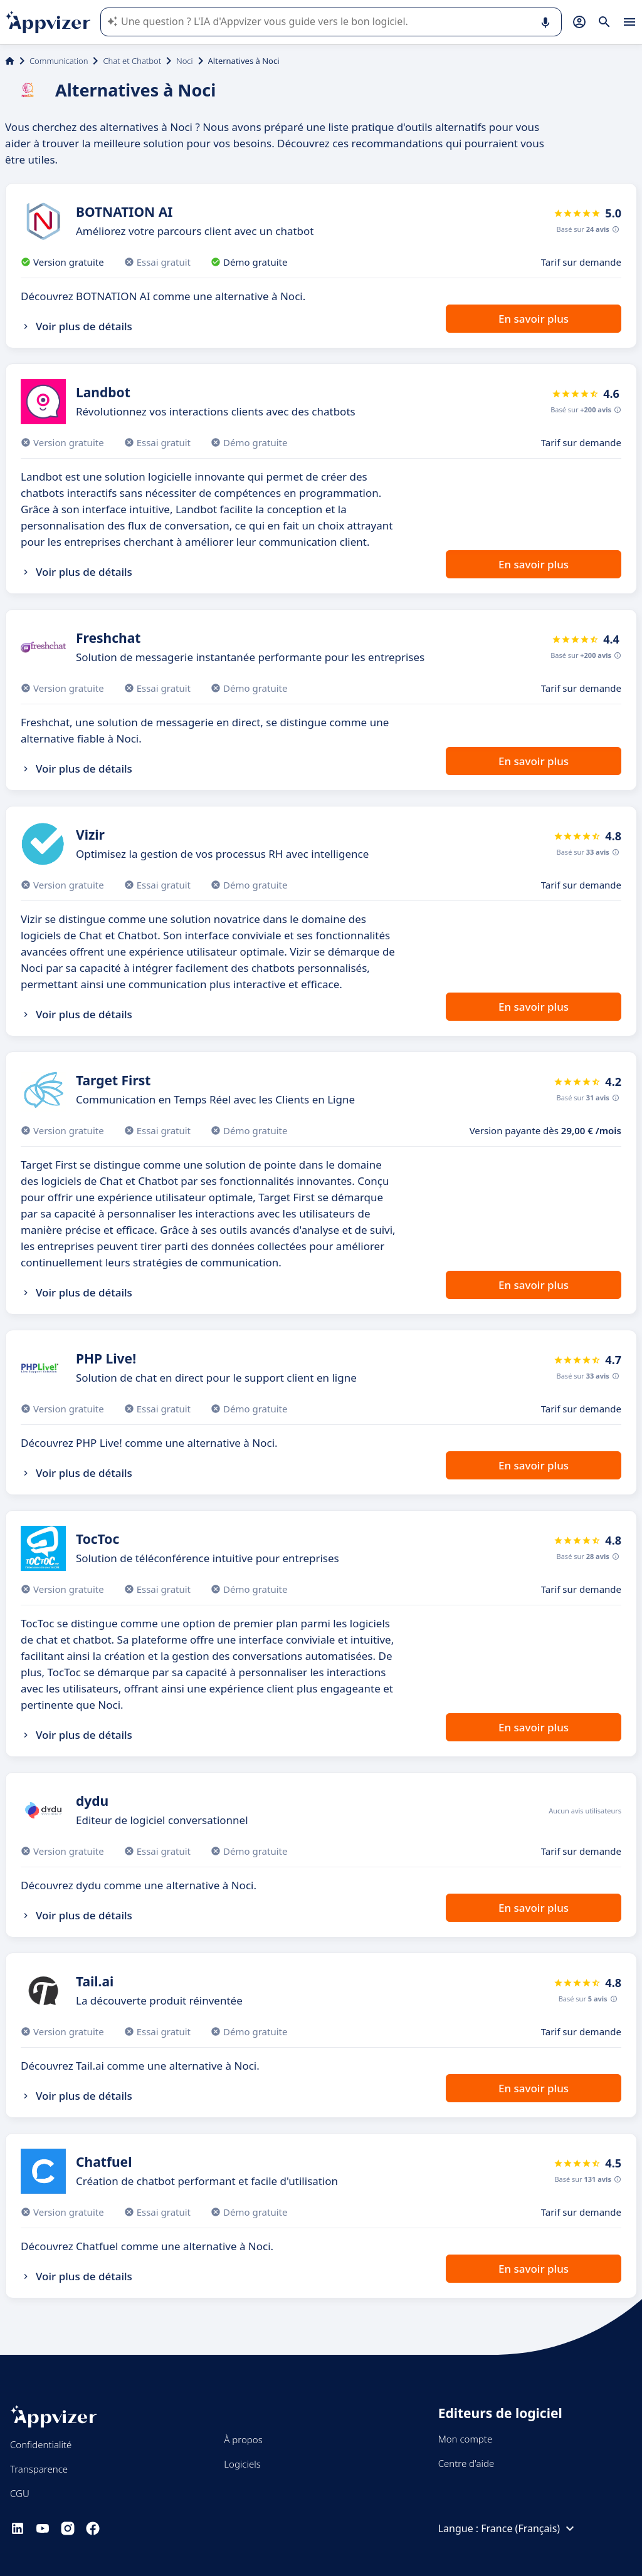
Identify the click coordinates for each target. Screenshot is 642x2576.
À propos (243, 2439)
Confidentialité (40, 2444)
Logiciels (242, 2464)
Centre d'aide (466, 2463)
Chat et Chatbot (132, 60)
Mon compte (465, 2439)
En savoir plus (533, 318)
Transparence (39, 2469)
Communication (58, 60)
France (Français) (529, 2528)
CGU (19, 2493)
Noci (184, 60)
